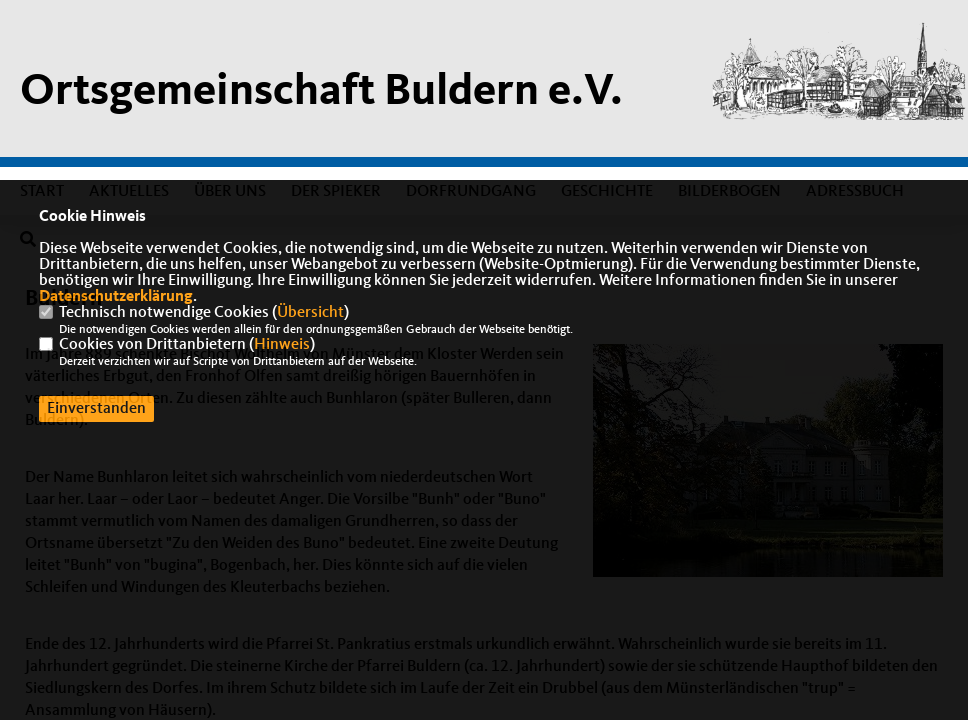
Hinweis (282, 345)
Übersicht (310, 313)
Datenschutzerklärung (116, 297)
